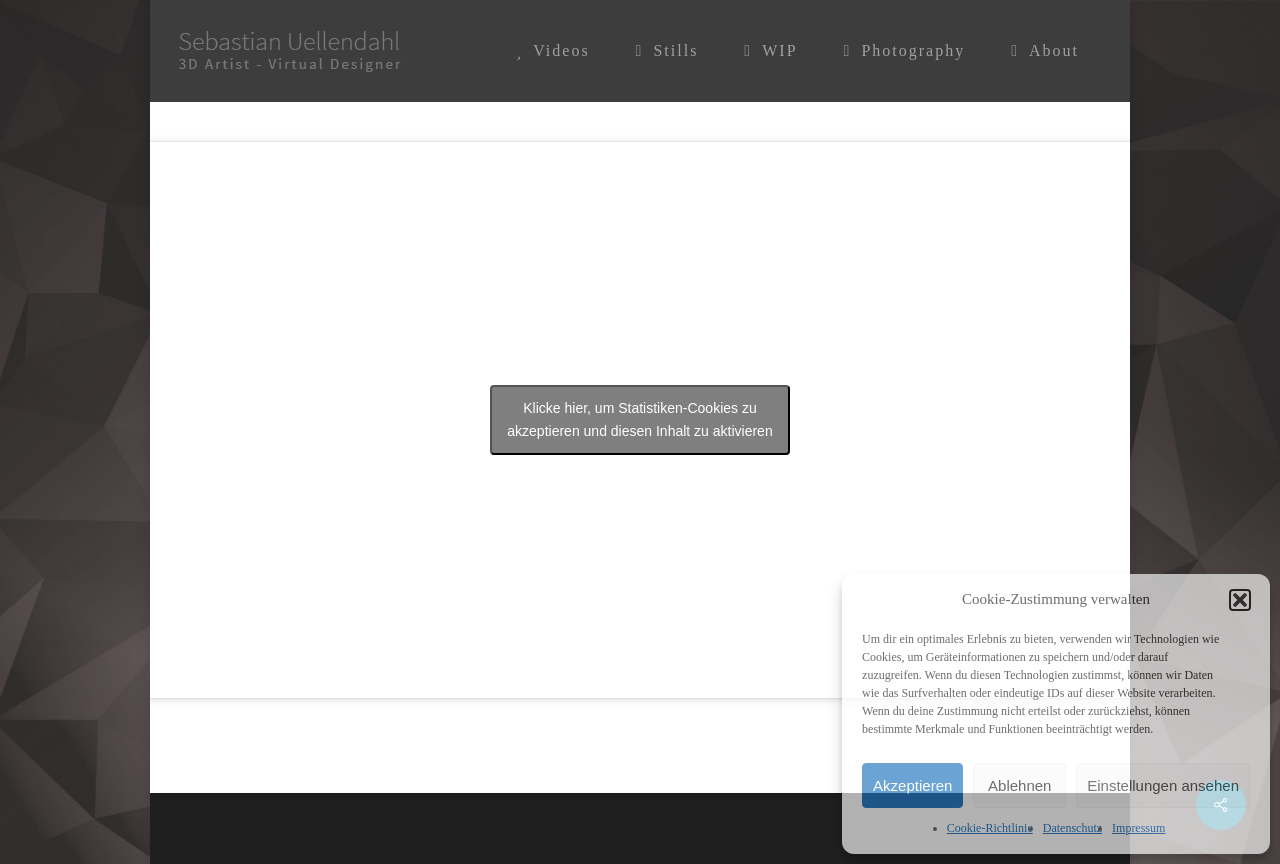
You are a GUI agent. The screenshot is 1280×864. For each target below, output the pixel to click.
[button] (1240, 600)
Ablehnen (1019, 785)
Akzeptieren (912, 785)
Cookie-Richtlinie (990, 828)
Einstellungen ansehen (1163, 785)
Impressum (1138, 828)
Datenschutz (1072, 828)
